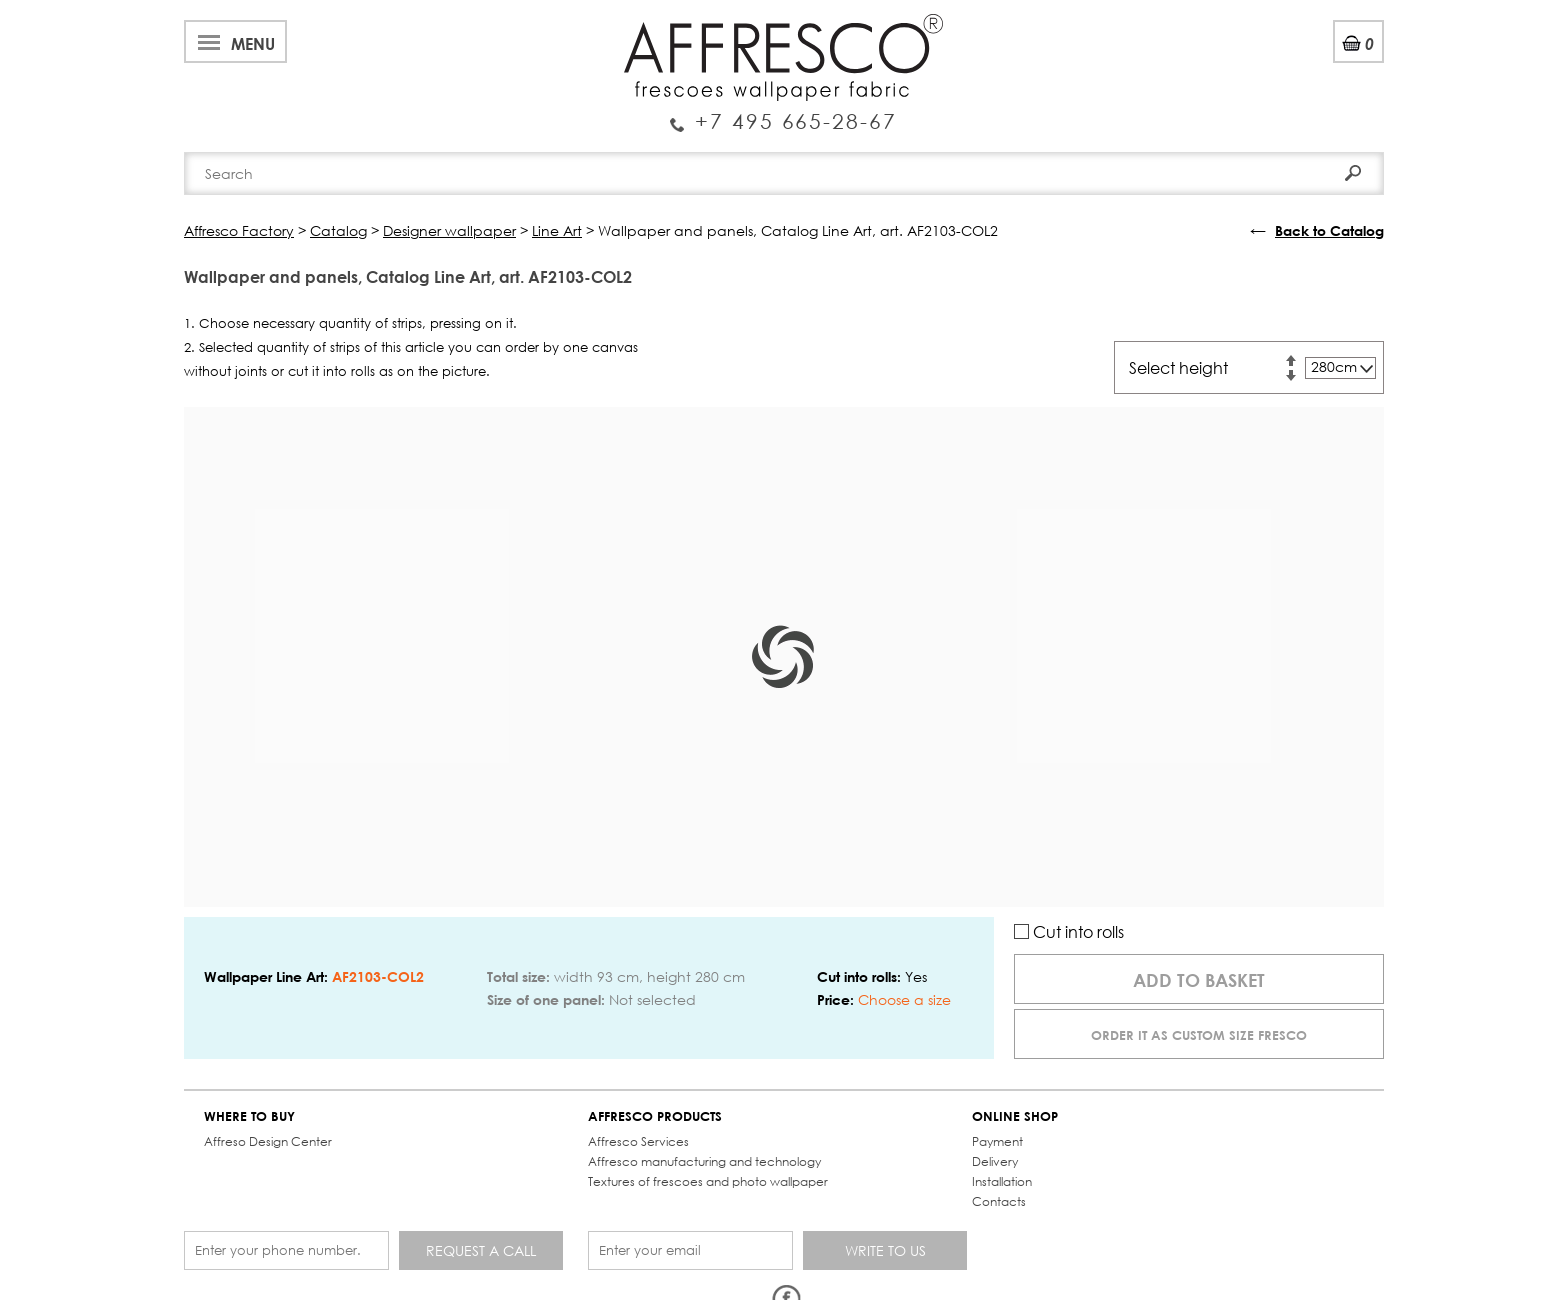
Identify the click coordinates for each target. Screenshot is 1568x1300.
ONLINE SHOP (1015, 1116)
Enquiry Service (783, 113)
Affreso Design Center (268, 1141)
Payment (997, 1141)
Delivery (995, 1161)
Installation (1002, 1181)
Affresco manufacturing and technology (704, 1161)
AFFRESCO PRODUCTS (655, 1116)
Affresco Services (638, 1141)
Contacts (999, 1201)
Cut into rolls (1069, 931)
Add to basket (1199, 980)
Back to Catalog (1329, 230)
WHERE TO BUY (249, 1116)
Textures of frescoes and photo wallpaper (708, 1181)
